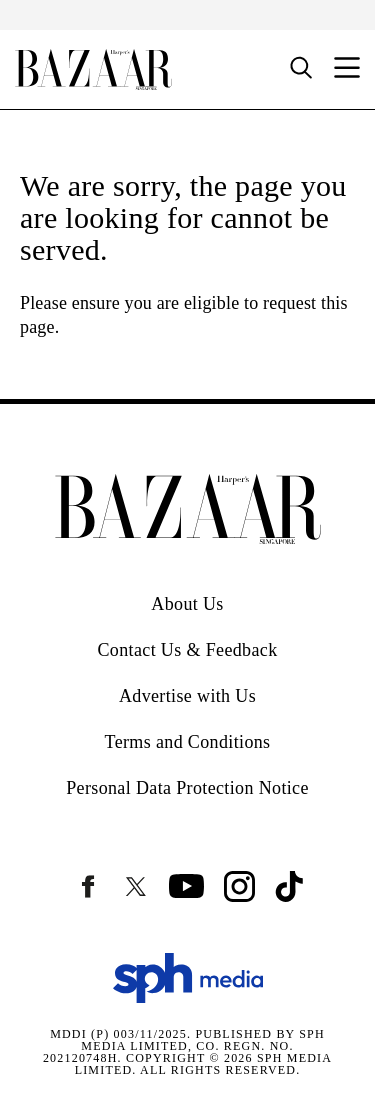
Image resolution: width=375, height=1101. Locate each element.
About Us (187, 604)
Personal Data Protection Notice (187, 788)
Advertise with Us (187, 696)
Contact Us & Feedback (187, 650)
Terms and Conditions (188, 742)
